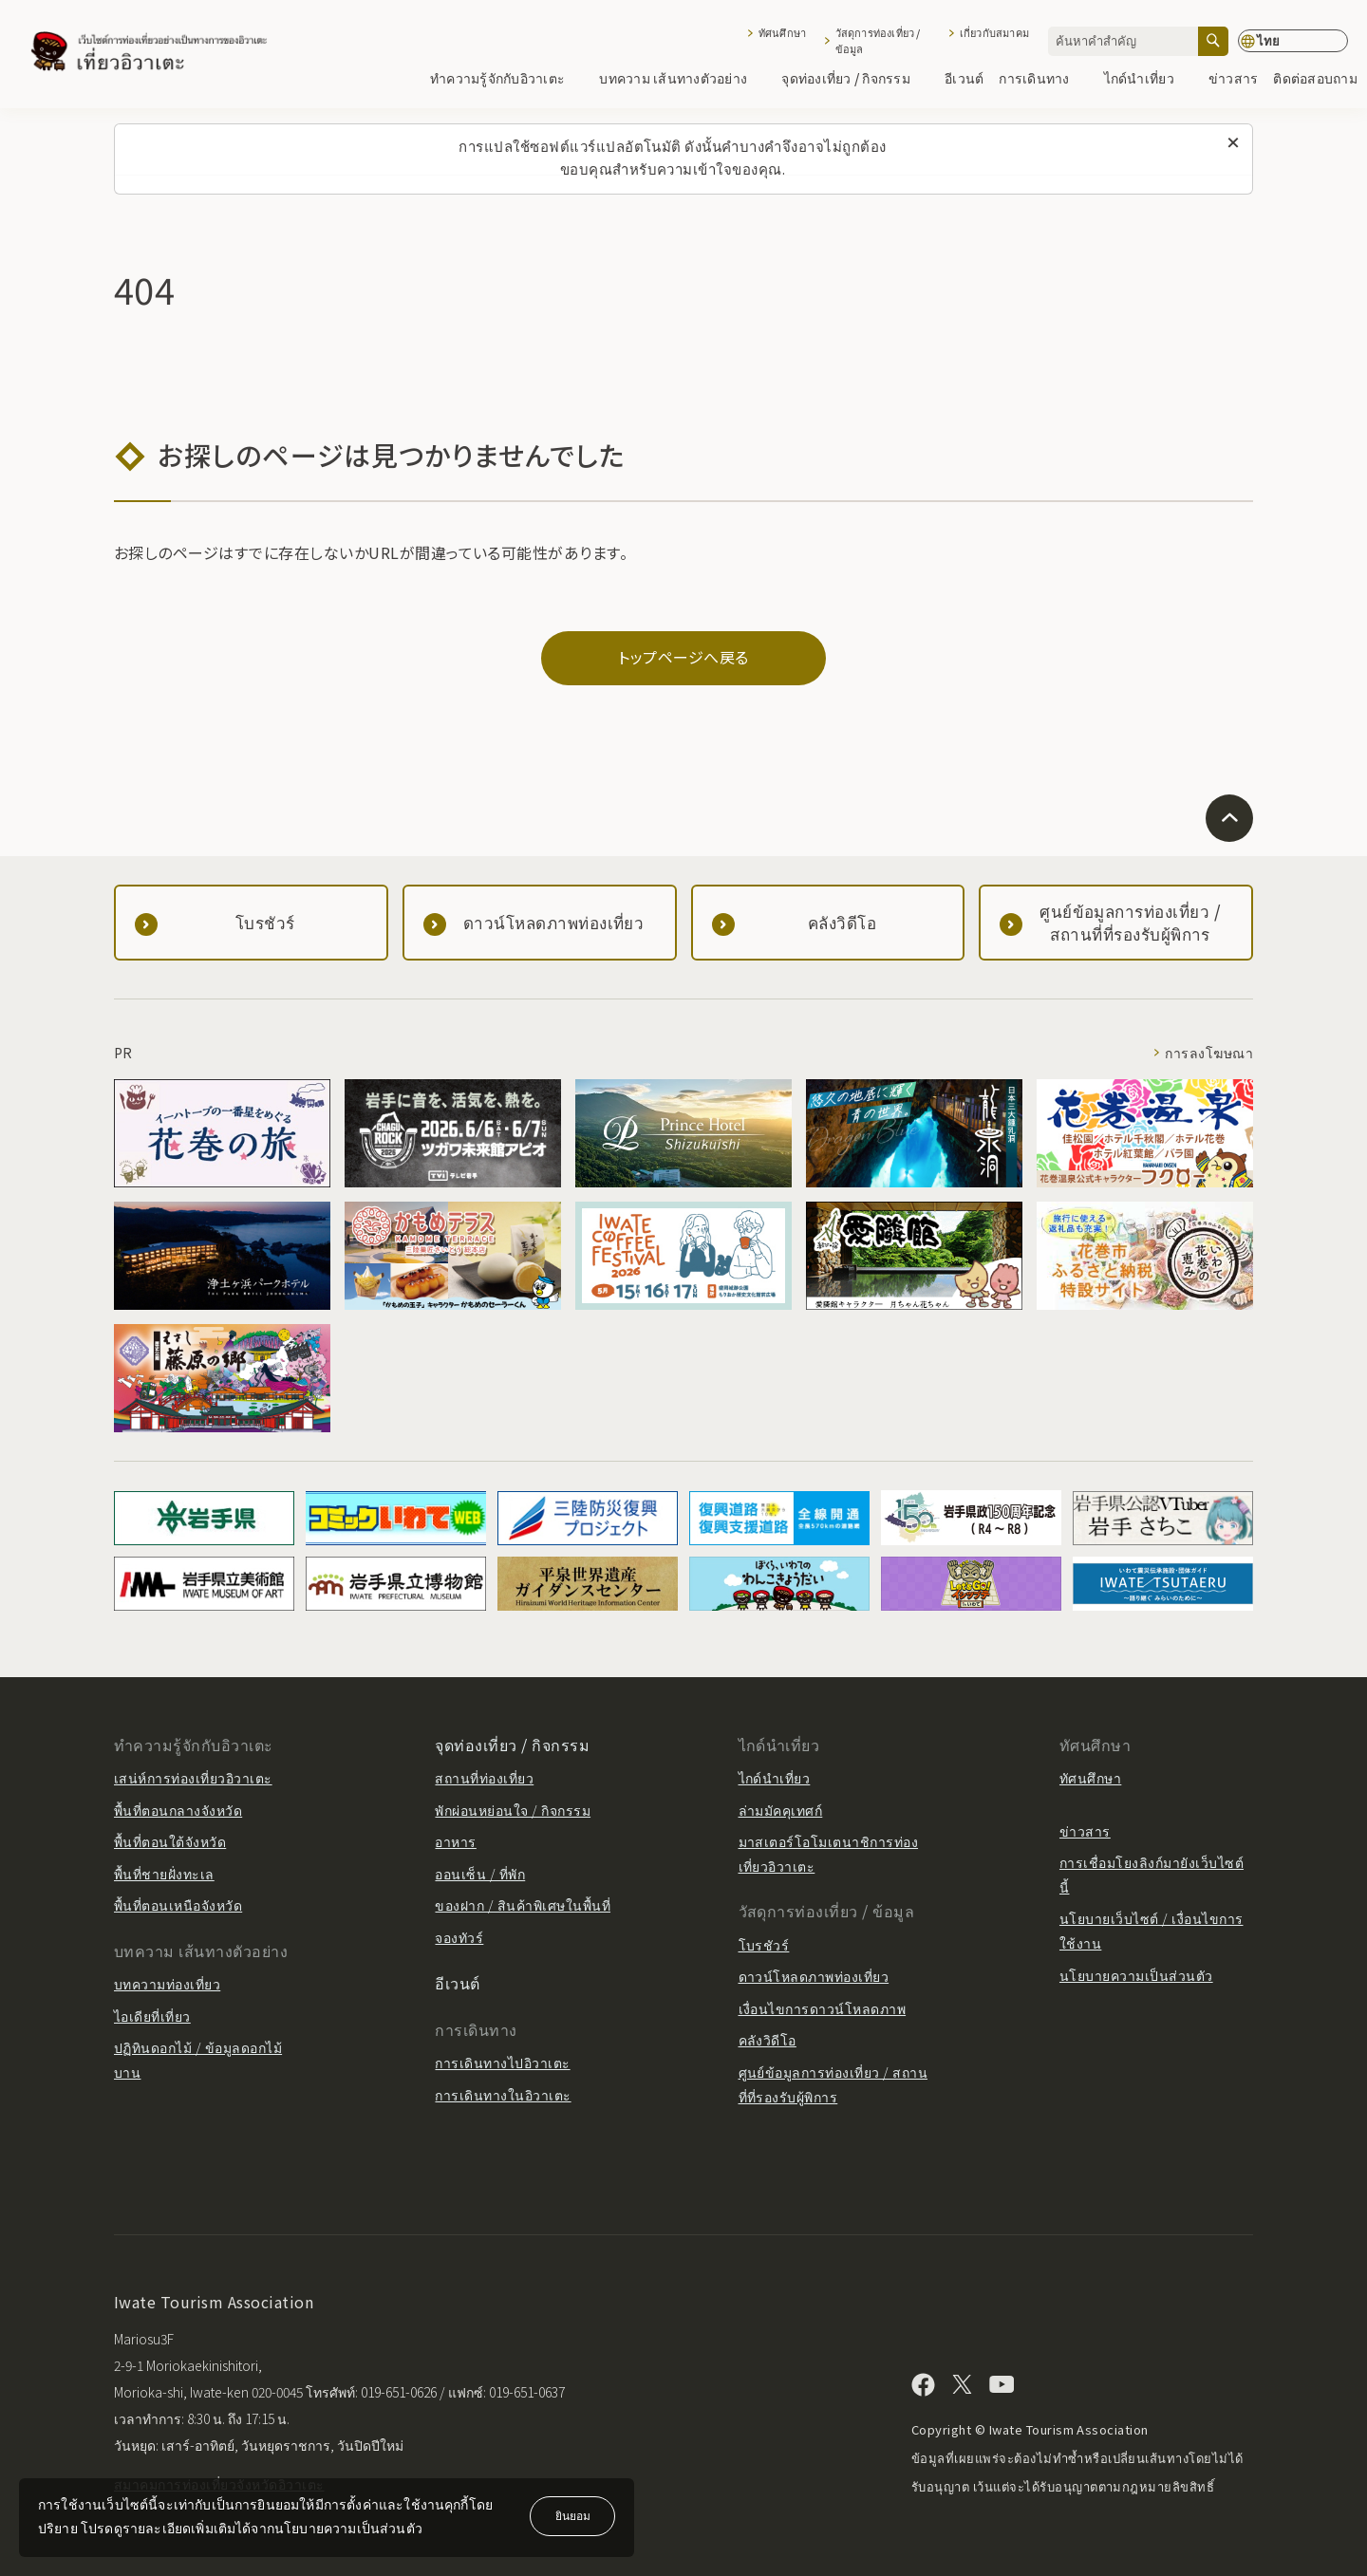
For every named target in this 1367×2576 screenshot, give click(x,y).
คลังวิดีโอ (767, 2039)
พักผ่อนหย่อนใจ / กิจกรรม (512, 1810)
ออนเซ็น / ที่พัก (480, 1873)
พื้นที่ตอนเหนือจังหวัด (178, 1904)
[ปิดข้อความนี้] (1233, 143)
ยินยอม (572, 2515)
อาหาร (455, 1841)
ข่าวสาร (1233, 77)
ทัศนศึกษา (782, 32)
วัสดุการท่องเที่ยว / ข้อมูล (878, 41)
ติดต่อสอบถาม (1315, 77)
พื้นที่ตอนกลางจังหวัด (178, 1810)
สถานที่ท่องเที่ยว (484, 1777)
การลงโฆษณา (1209, 1052)
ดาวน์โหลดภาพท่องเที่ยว (814, 1976)
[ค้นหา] (1213, 41)
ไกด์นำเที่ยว (1148, 77)
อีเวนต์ (964, 77)
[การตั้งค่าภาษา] (1293, 41)
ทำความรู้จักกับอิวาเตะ (507, 77)
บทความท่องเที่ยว (167, 1983)
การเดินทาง (1043, 77)
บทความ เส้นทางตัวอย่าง (682, 77)
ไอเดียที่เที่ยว (152, 2016)
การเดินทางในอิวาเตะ (503, 2094)
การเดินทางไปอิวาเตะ (502, 2062)
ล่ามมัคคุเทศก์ (781, 1810)
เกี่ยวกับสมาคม (994, 32)
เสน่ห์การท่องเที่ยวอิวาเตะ (193, 1777)
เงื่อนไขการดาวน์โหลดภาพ (823, 2008)
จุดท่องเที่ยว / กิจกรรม (855, 77)
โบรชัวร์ (764, 1944)
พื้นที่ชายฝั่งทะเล (164, 1873)
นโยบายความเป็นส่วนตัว (1136, 1975)
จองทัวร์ (459, 1937)
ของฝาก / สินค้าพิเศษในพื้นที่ (522, 1904)
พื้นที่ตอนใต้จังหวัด (170, 1841)
